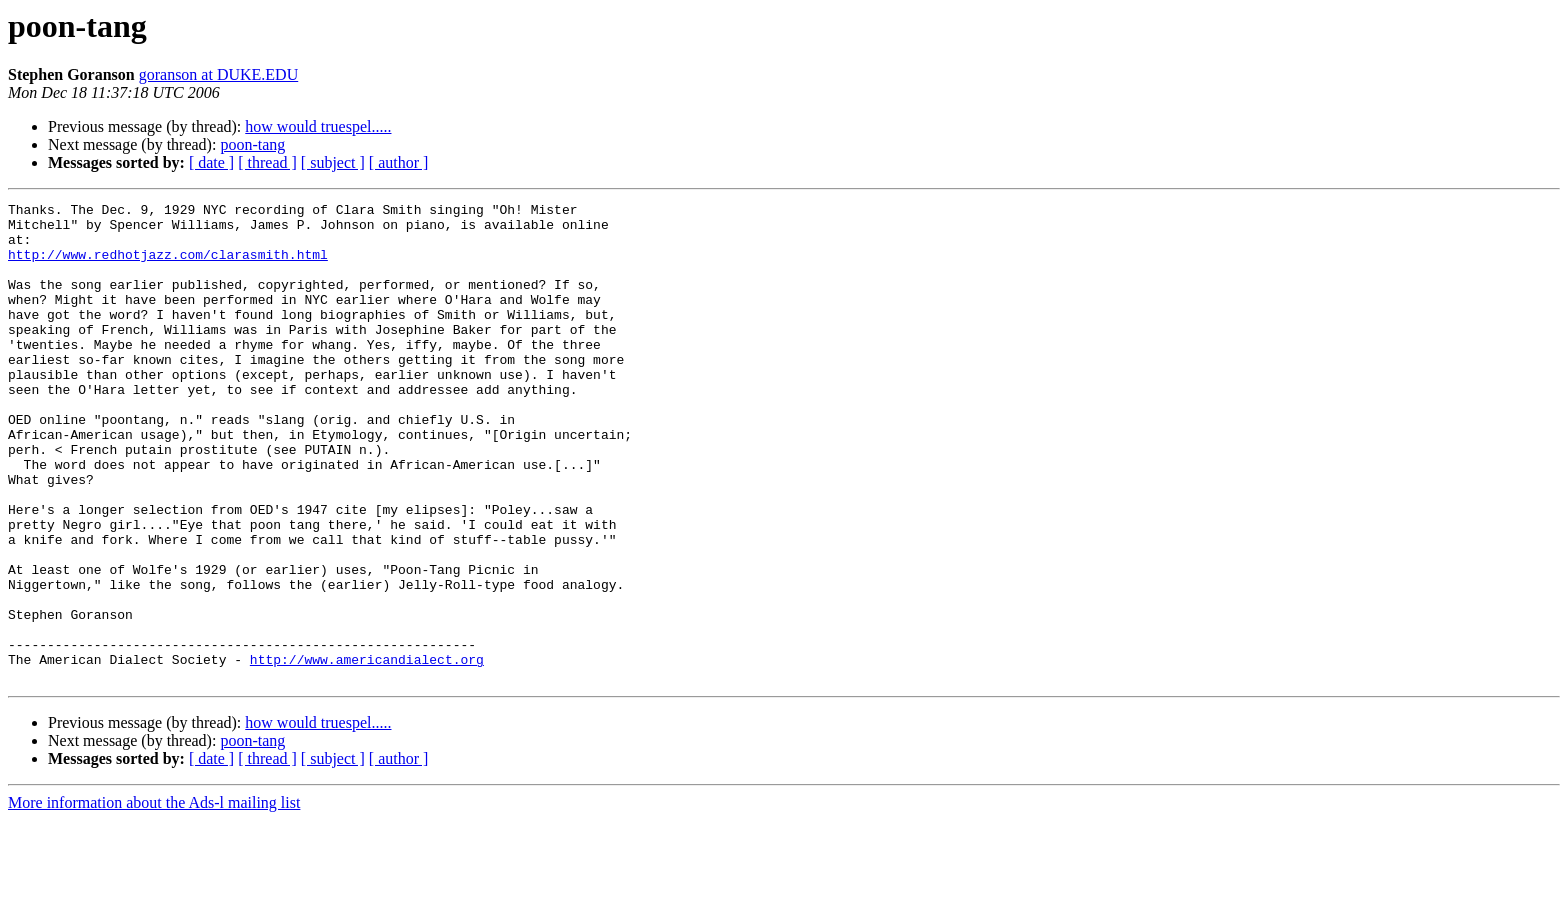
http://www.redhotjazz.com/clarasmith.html (168, 266)
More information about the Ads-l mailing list (154, 898)
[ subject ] (333, 162)
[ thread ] (267, 162)
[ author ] (399, 162)
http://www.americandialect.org (367, 752)
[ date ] (211, 162)
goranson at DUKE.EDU (219, 74)
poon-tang (252, 144)
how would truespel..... (318, 126)
